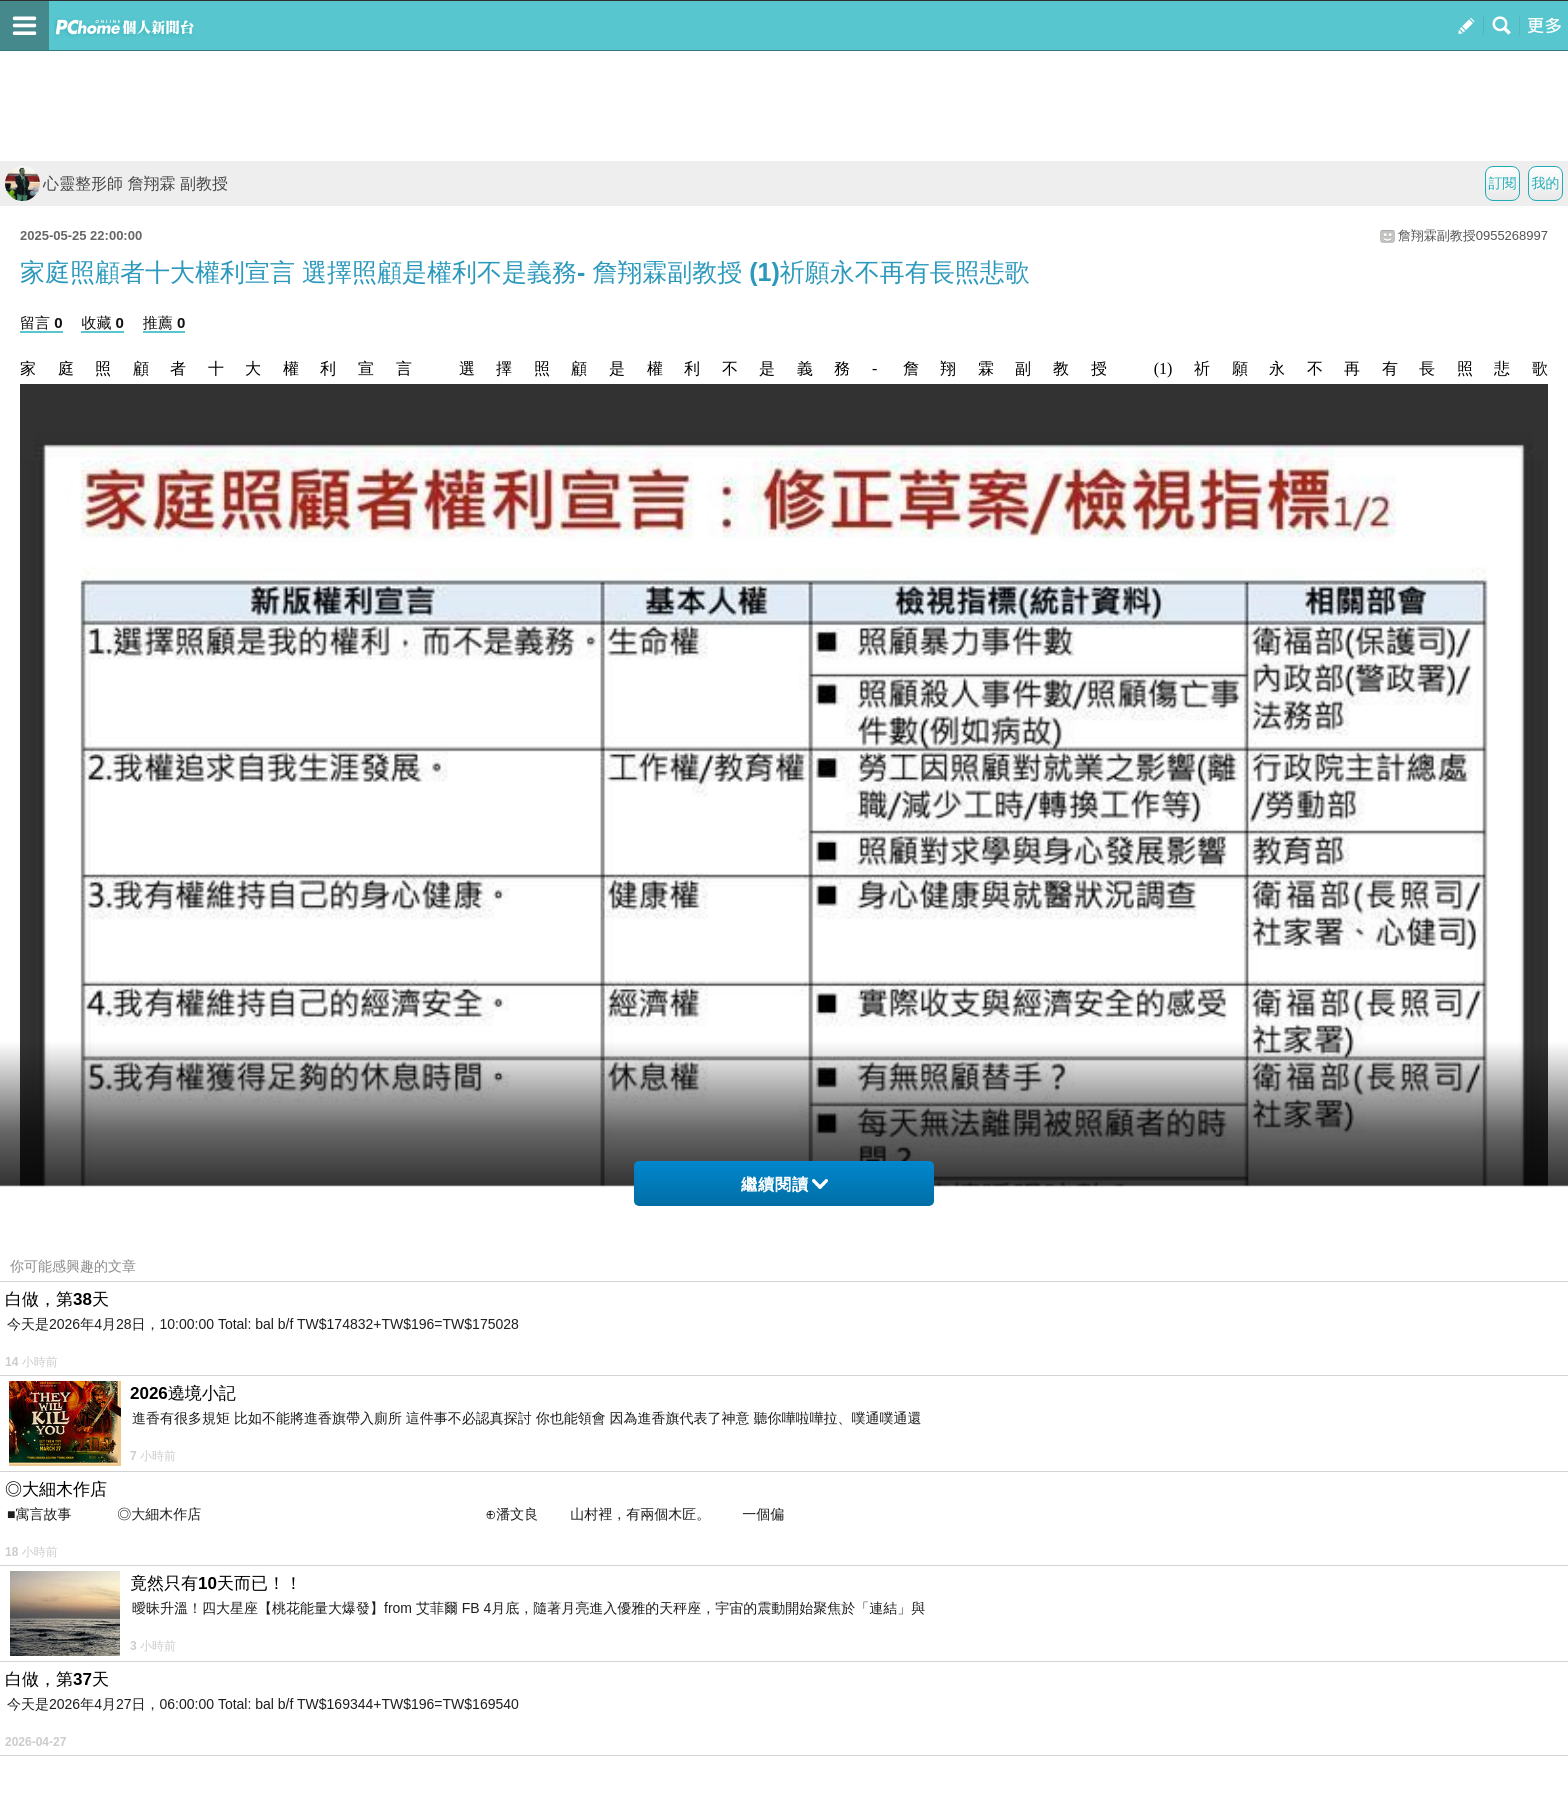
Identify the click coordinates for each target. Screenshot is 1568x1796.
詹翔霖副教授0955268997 (1473, 235)
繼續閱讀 (784, 1184)
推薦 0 (164, 322)
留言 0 (41, 322)
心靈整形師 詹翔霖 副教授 (116, 183)
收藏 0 (102, 322)
